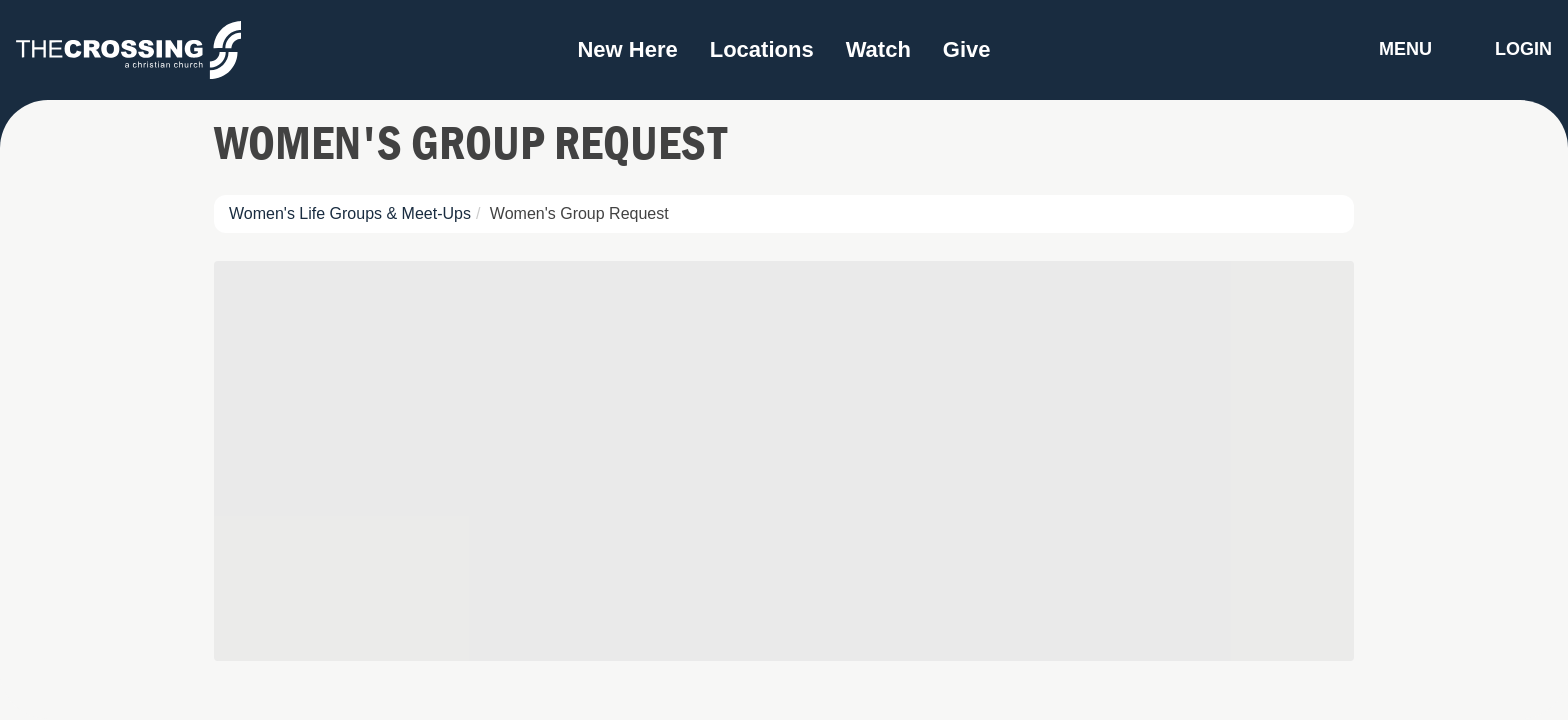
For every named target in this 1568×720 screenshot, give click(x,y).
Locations (762, 49)
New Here (627, 49)
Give (967, 49)
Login (1523, 49)
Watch (878, 49)
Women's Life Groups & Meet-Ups (350, 213)
